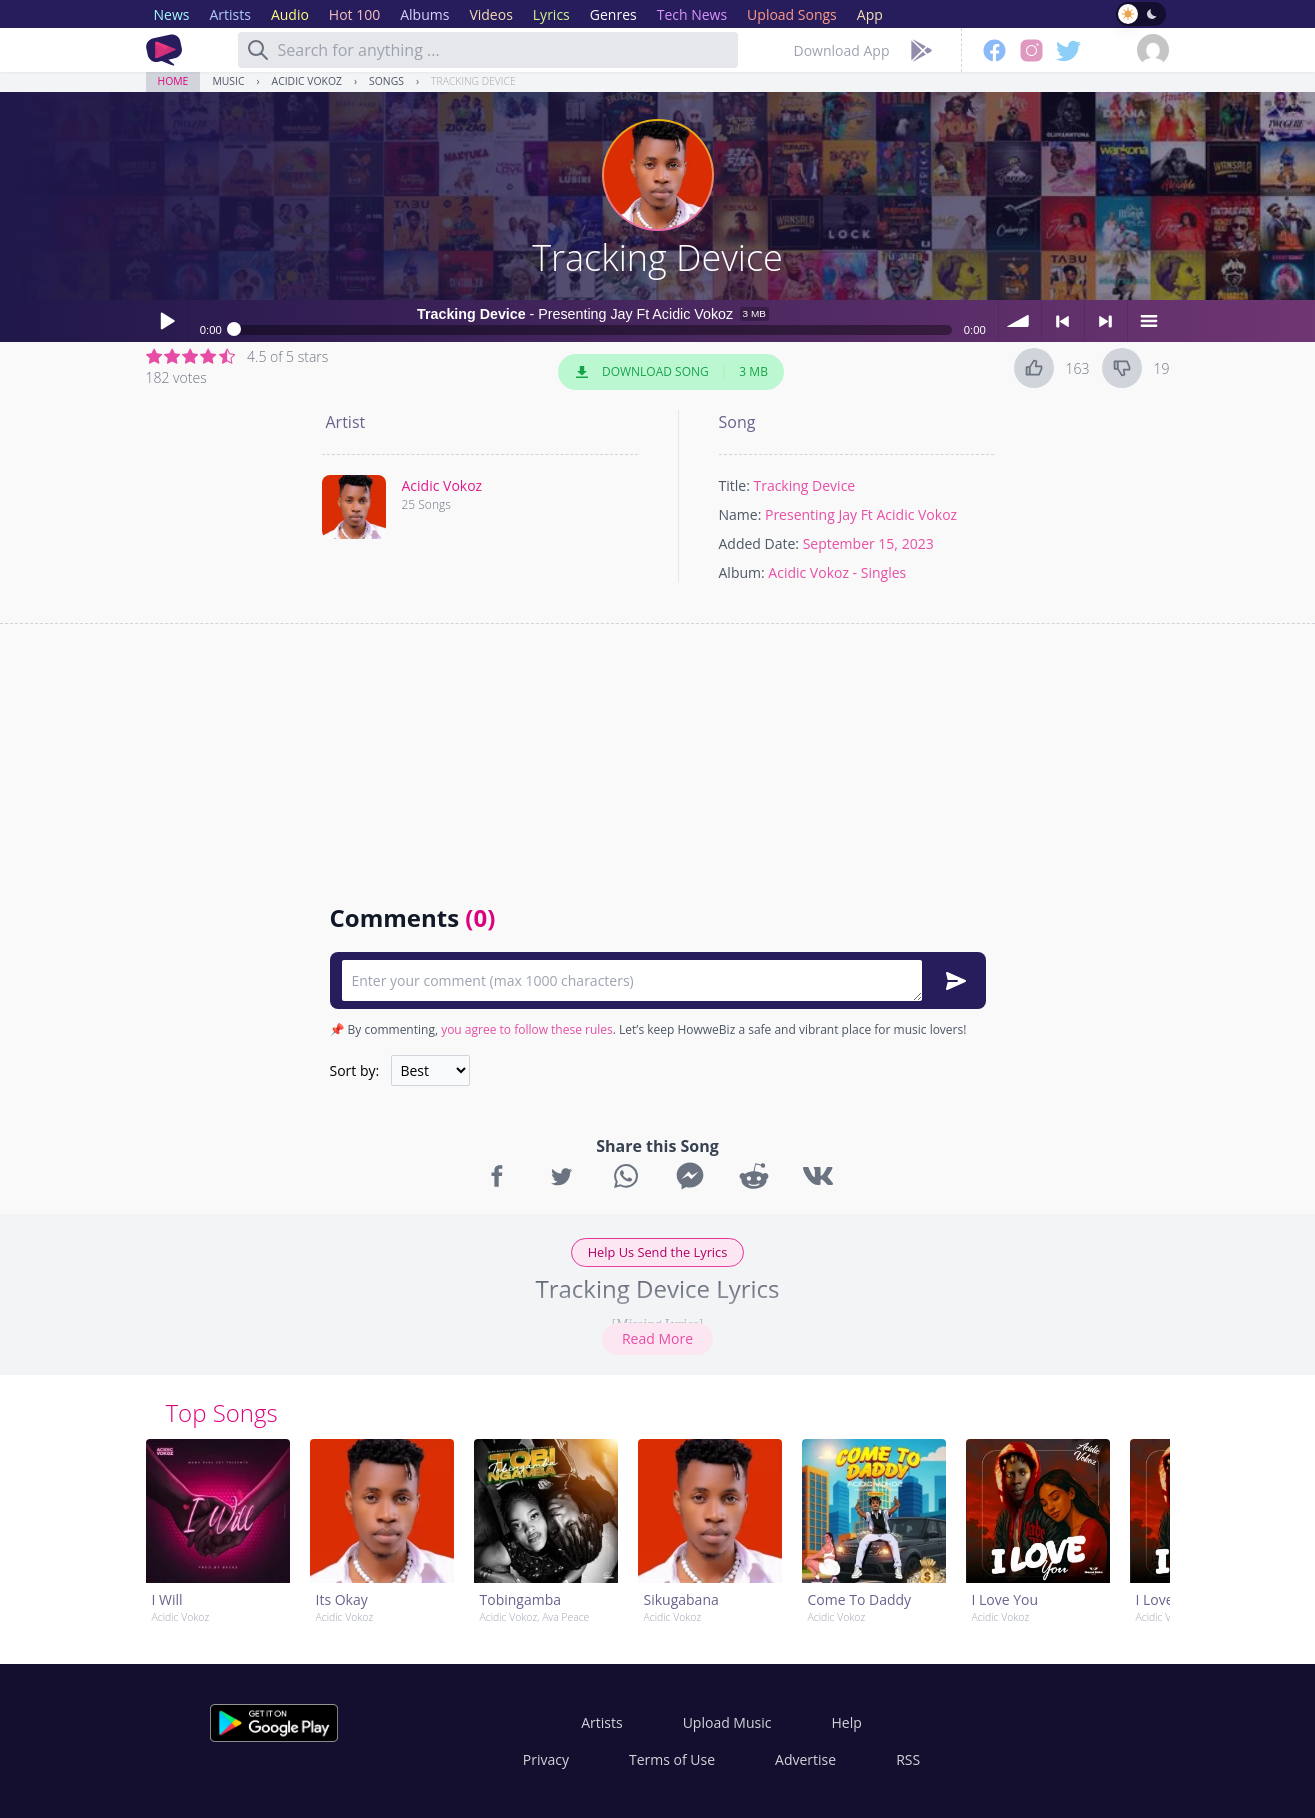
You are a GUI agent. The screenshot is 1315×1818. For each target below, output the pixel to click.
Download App (842, 50)
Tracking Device (473, 81)
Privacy (546, 1759)
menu (1149, 321)
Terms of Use (672, 1759)
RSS (908, 1759)
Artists (601, 1722)
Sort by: (355, 1070)
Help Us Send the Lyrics (658, 1252)
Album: (742, 572)
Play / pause (167, 321)
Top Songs (222, 1412)
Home (173, 81)
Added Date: (759, 543)
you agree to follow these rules (527, 1029)
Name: (740, 514)
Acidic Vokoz (307, 81)
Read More (657, 1338)
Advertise (805, 1759)
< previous (1063, 321)
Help (846, 1722)
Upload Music (727, 1722)
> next (1106, 321)
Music (228, 81)
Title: (734, 485)
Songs (386, 81)
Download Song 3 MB (671, 372)
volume (1020, 321)
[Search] (258, 50)
